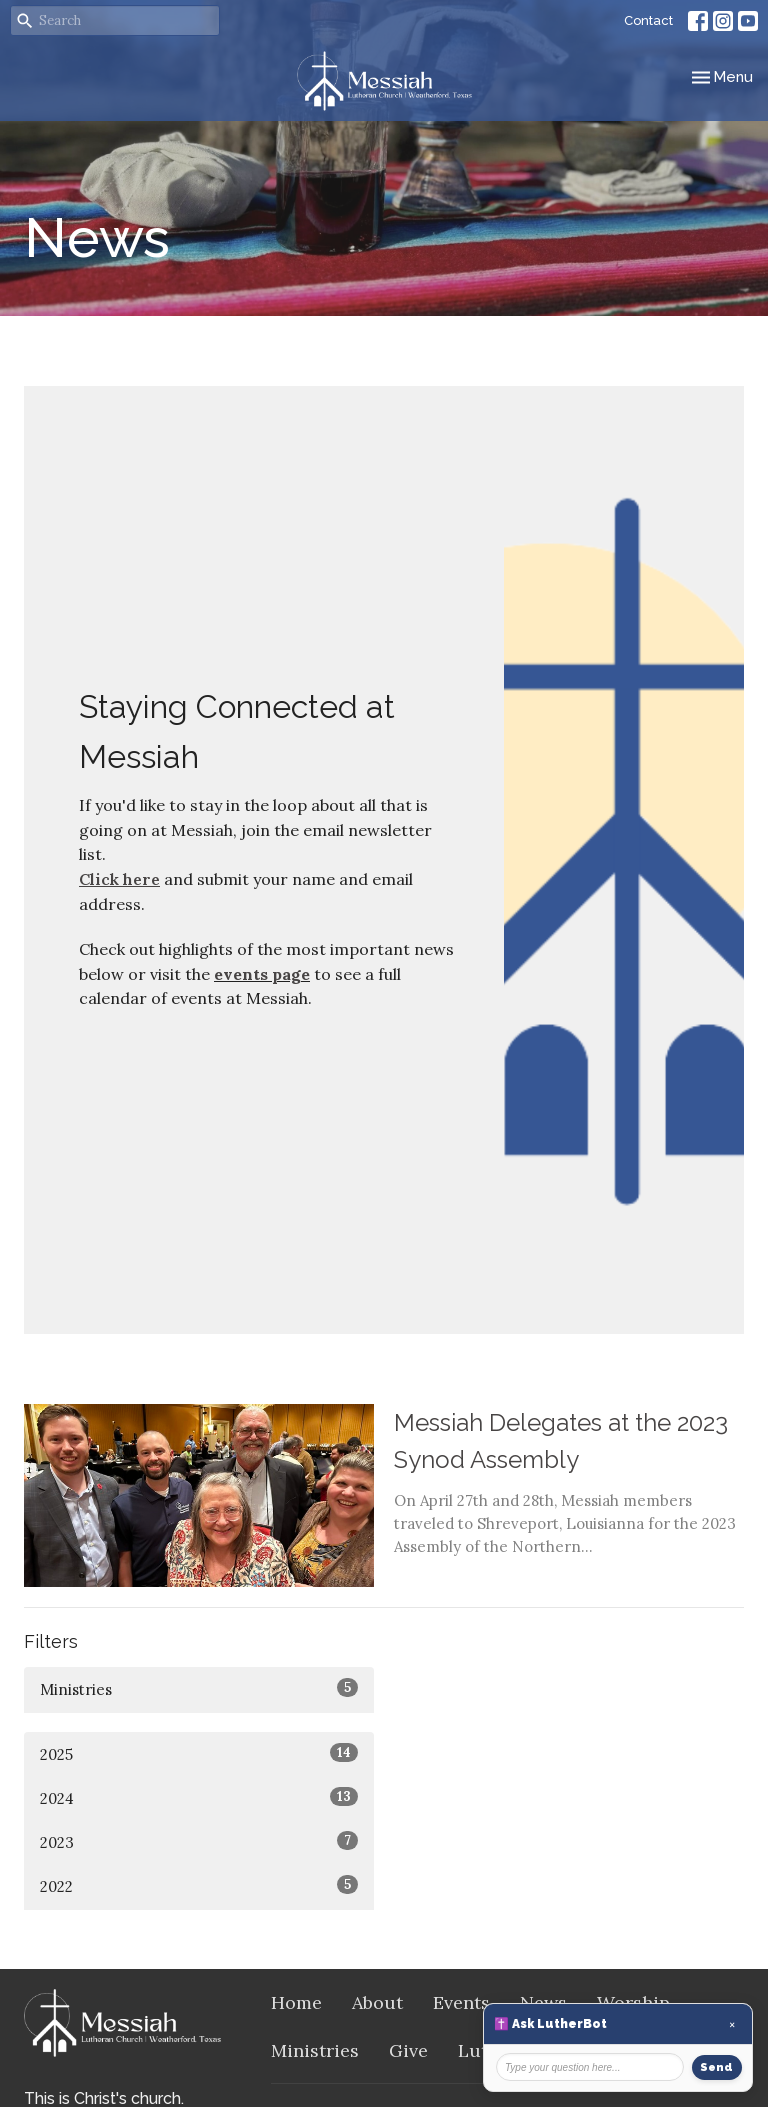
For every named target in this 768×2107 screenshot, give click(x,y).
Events (461, 2002)
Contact (648, 20)
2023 (199, 1841)
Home (296, 2002)
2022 (199, 1885)
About (377, 2002)
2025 (199, 1753)
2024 (199, 1797)
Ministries (199, 1688)
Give (408, 2050)
